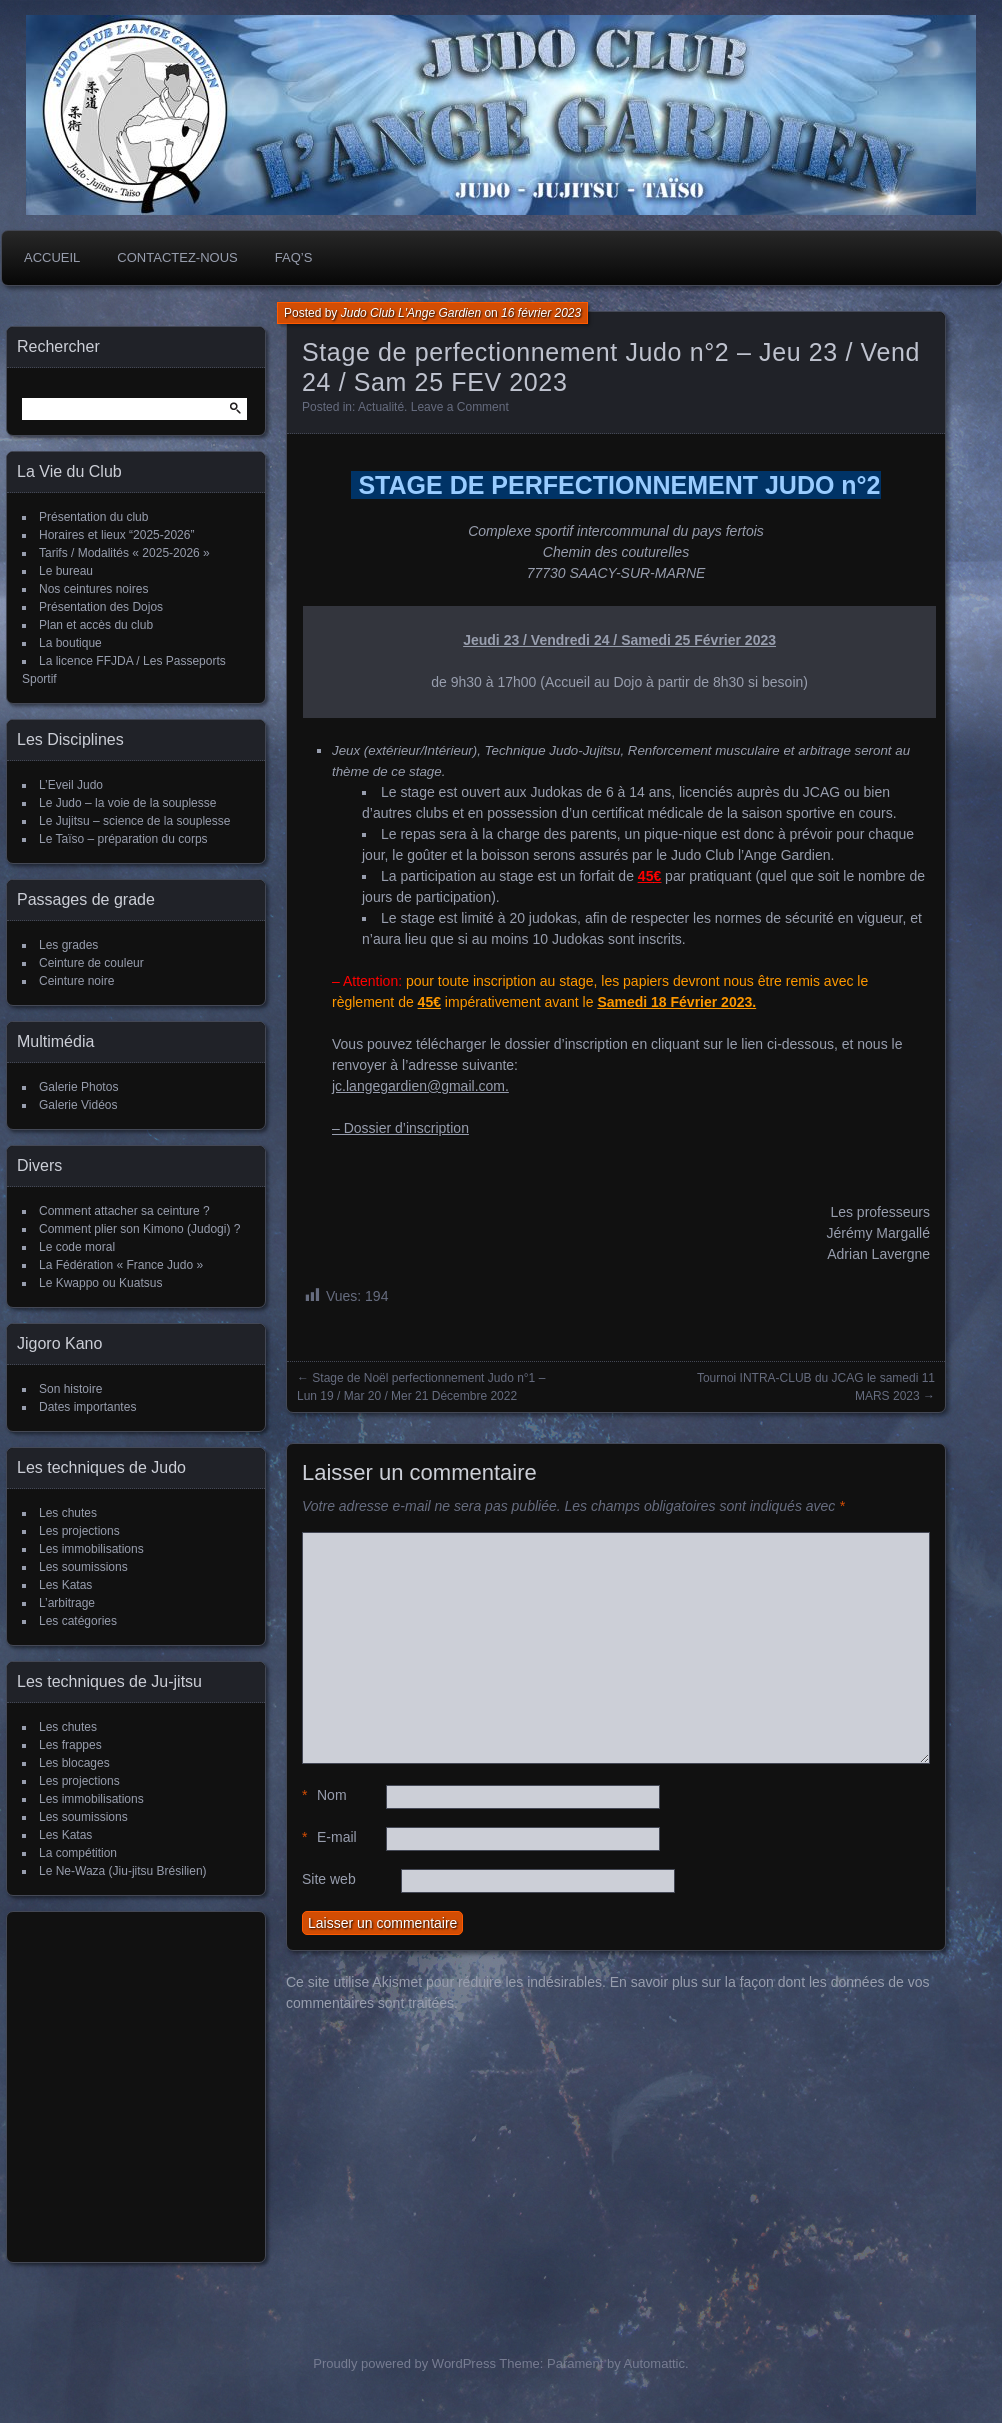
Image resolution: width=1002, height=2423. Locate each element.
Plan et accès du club (96, 625)
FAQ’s (294, 257)
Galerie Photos (78, 1087)
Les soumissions (83, 1567)
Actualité (381, 407)
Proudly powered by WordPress (404, 2363)
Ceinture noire (76, 981)
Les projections (79, 1531)
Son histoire (70, 1389)
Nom (324, 1795)
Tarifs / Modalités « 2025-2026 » (124, 553)
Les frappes (70, 1745)
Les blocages (74, 1763)
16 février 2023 (541, 313)
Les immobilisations (91, 1549)
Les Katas (65, 1585)
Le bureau (66, 571)
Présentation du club (93, 517)
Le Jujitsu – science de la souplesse (134, 821)
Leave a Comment (460, 407)
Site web (329, 1879)
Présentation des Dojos (101, 607)
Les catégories (78, 1621)
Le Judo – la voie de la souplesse (127, 803)
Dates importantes (87, 1407)
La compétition (78, 1853)
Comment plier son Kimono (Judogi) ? (139, 1229)
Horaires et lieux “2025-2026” (116, 535)
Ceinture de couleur (91, 963)
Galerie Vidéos (78, 1105)
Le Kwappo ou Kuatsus (100, 1283)
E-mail (329, 1837)
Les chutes (68, 1513)
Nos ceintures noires (93, 589)
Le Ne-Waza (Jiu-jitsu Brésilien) (123, 1871)
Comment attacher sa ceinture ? (124, 1211)
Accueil (52, 257)
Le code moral (77, 1247)
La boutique (70, 643)
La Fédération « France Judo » (121, 1265)
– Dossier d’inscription (400, 1128)
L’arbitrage (67, 1603)
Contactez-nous (177, 257)
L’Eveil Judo (71, 785)
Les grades (68, 945)
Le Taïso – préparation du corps (123, 839)
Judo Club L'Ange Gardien (411, 313)
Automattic (654, 2363)
